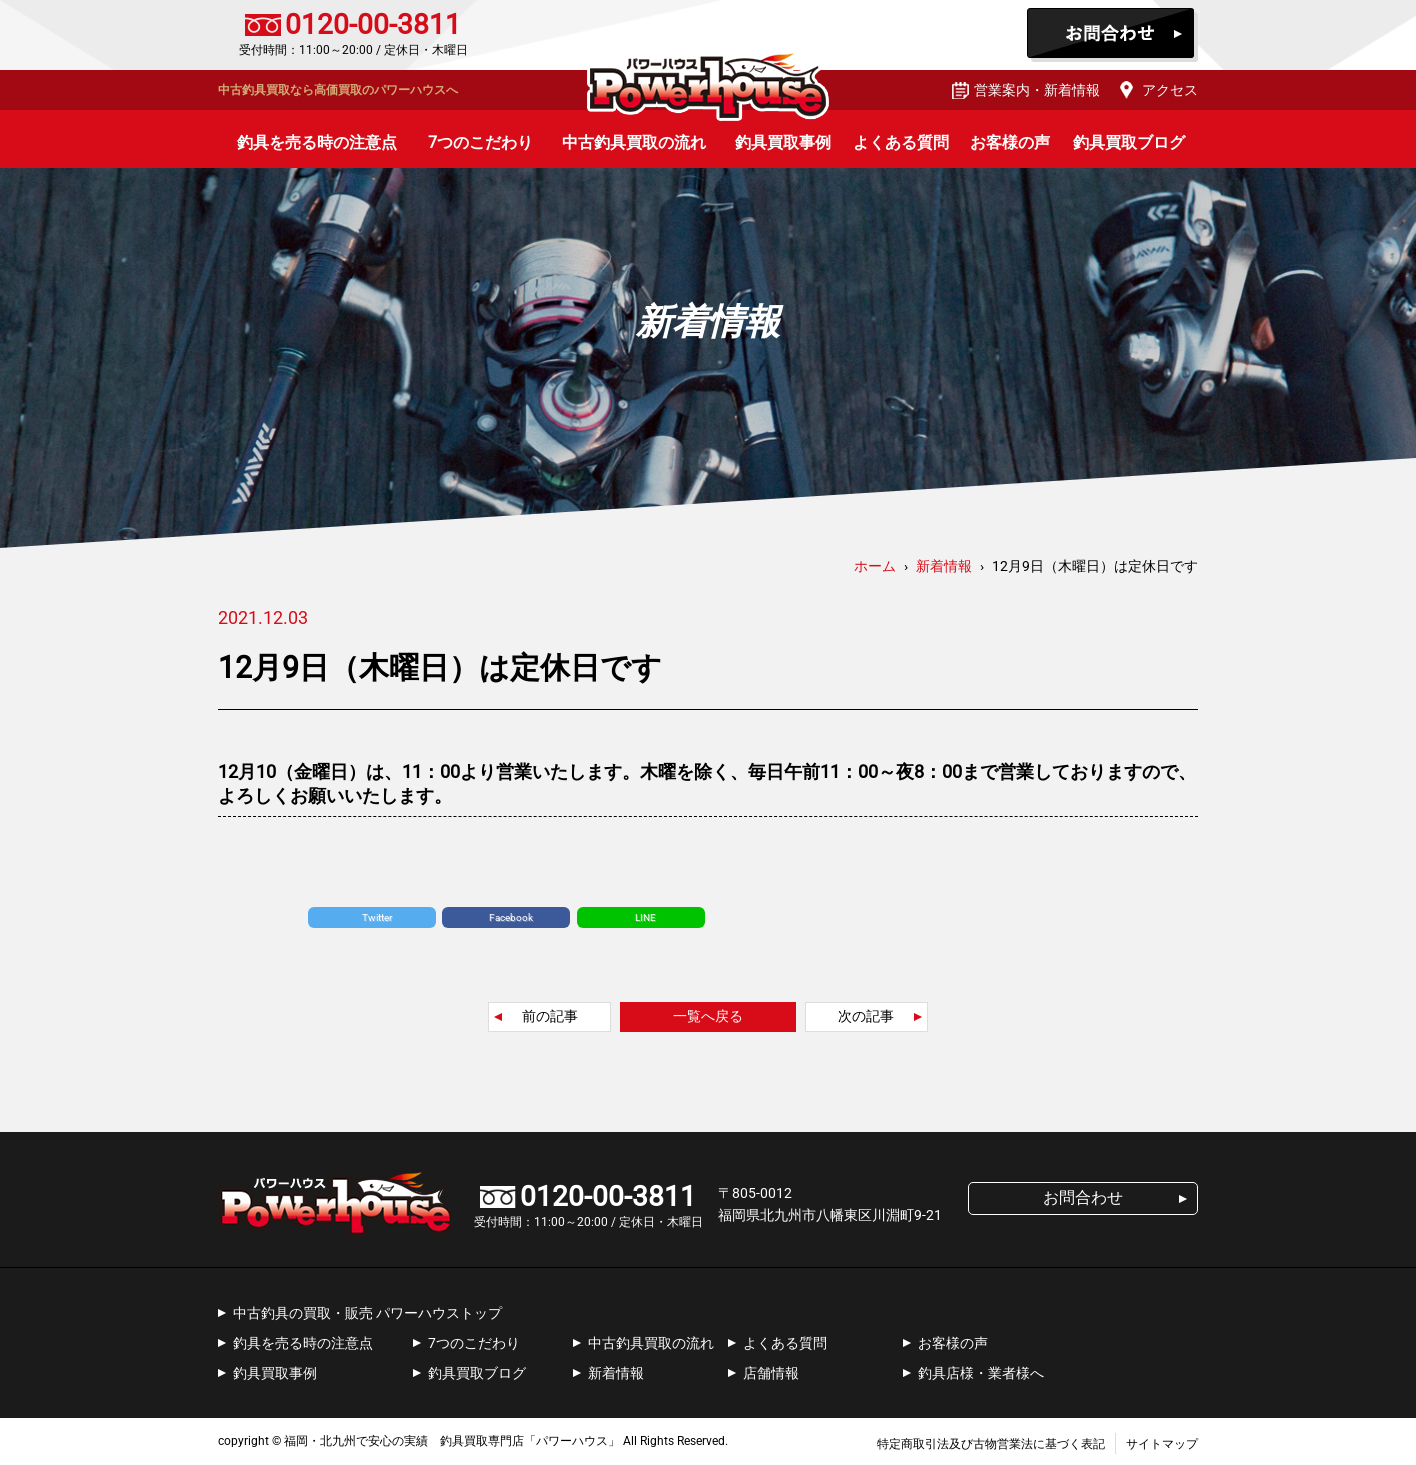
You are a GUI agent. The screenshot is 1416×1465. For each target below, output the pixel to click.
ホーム (875, 566)
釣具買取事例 (783, 142)
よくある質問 (901, 142)
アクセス (1170, 90)
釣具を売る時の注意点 (317, 142)
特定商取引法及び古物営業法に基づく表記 (991, 1444)
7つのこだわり (480, 142)
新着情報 (616, 1373)
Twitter (377, 917)
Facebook (511, 917)
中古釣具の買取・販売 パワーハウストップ (367, 1313)
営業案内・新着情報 (1037, 90)
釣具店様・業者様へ (981, 1373)
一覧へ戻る (708, 1016)
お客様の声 (1010, 142)
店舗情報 (771, 1373)
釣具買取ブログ (1129, 142)
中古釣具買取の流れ (634, 142)
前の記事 (550, 1016)
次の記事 (866, 1016)
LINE (645, 917)
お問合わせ (1112, 35)
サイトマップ (1162, 1444)
